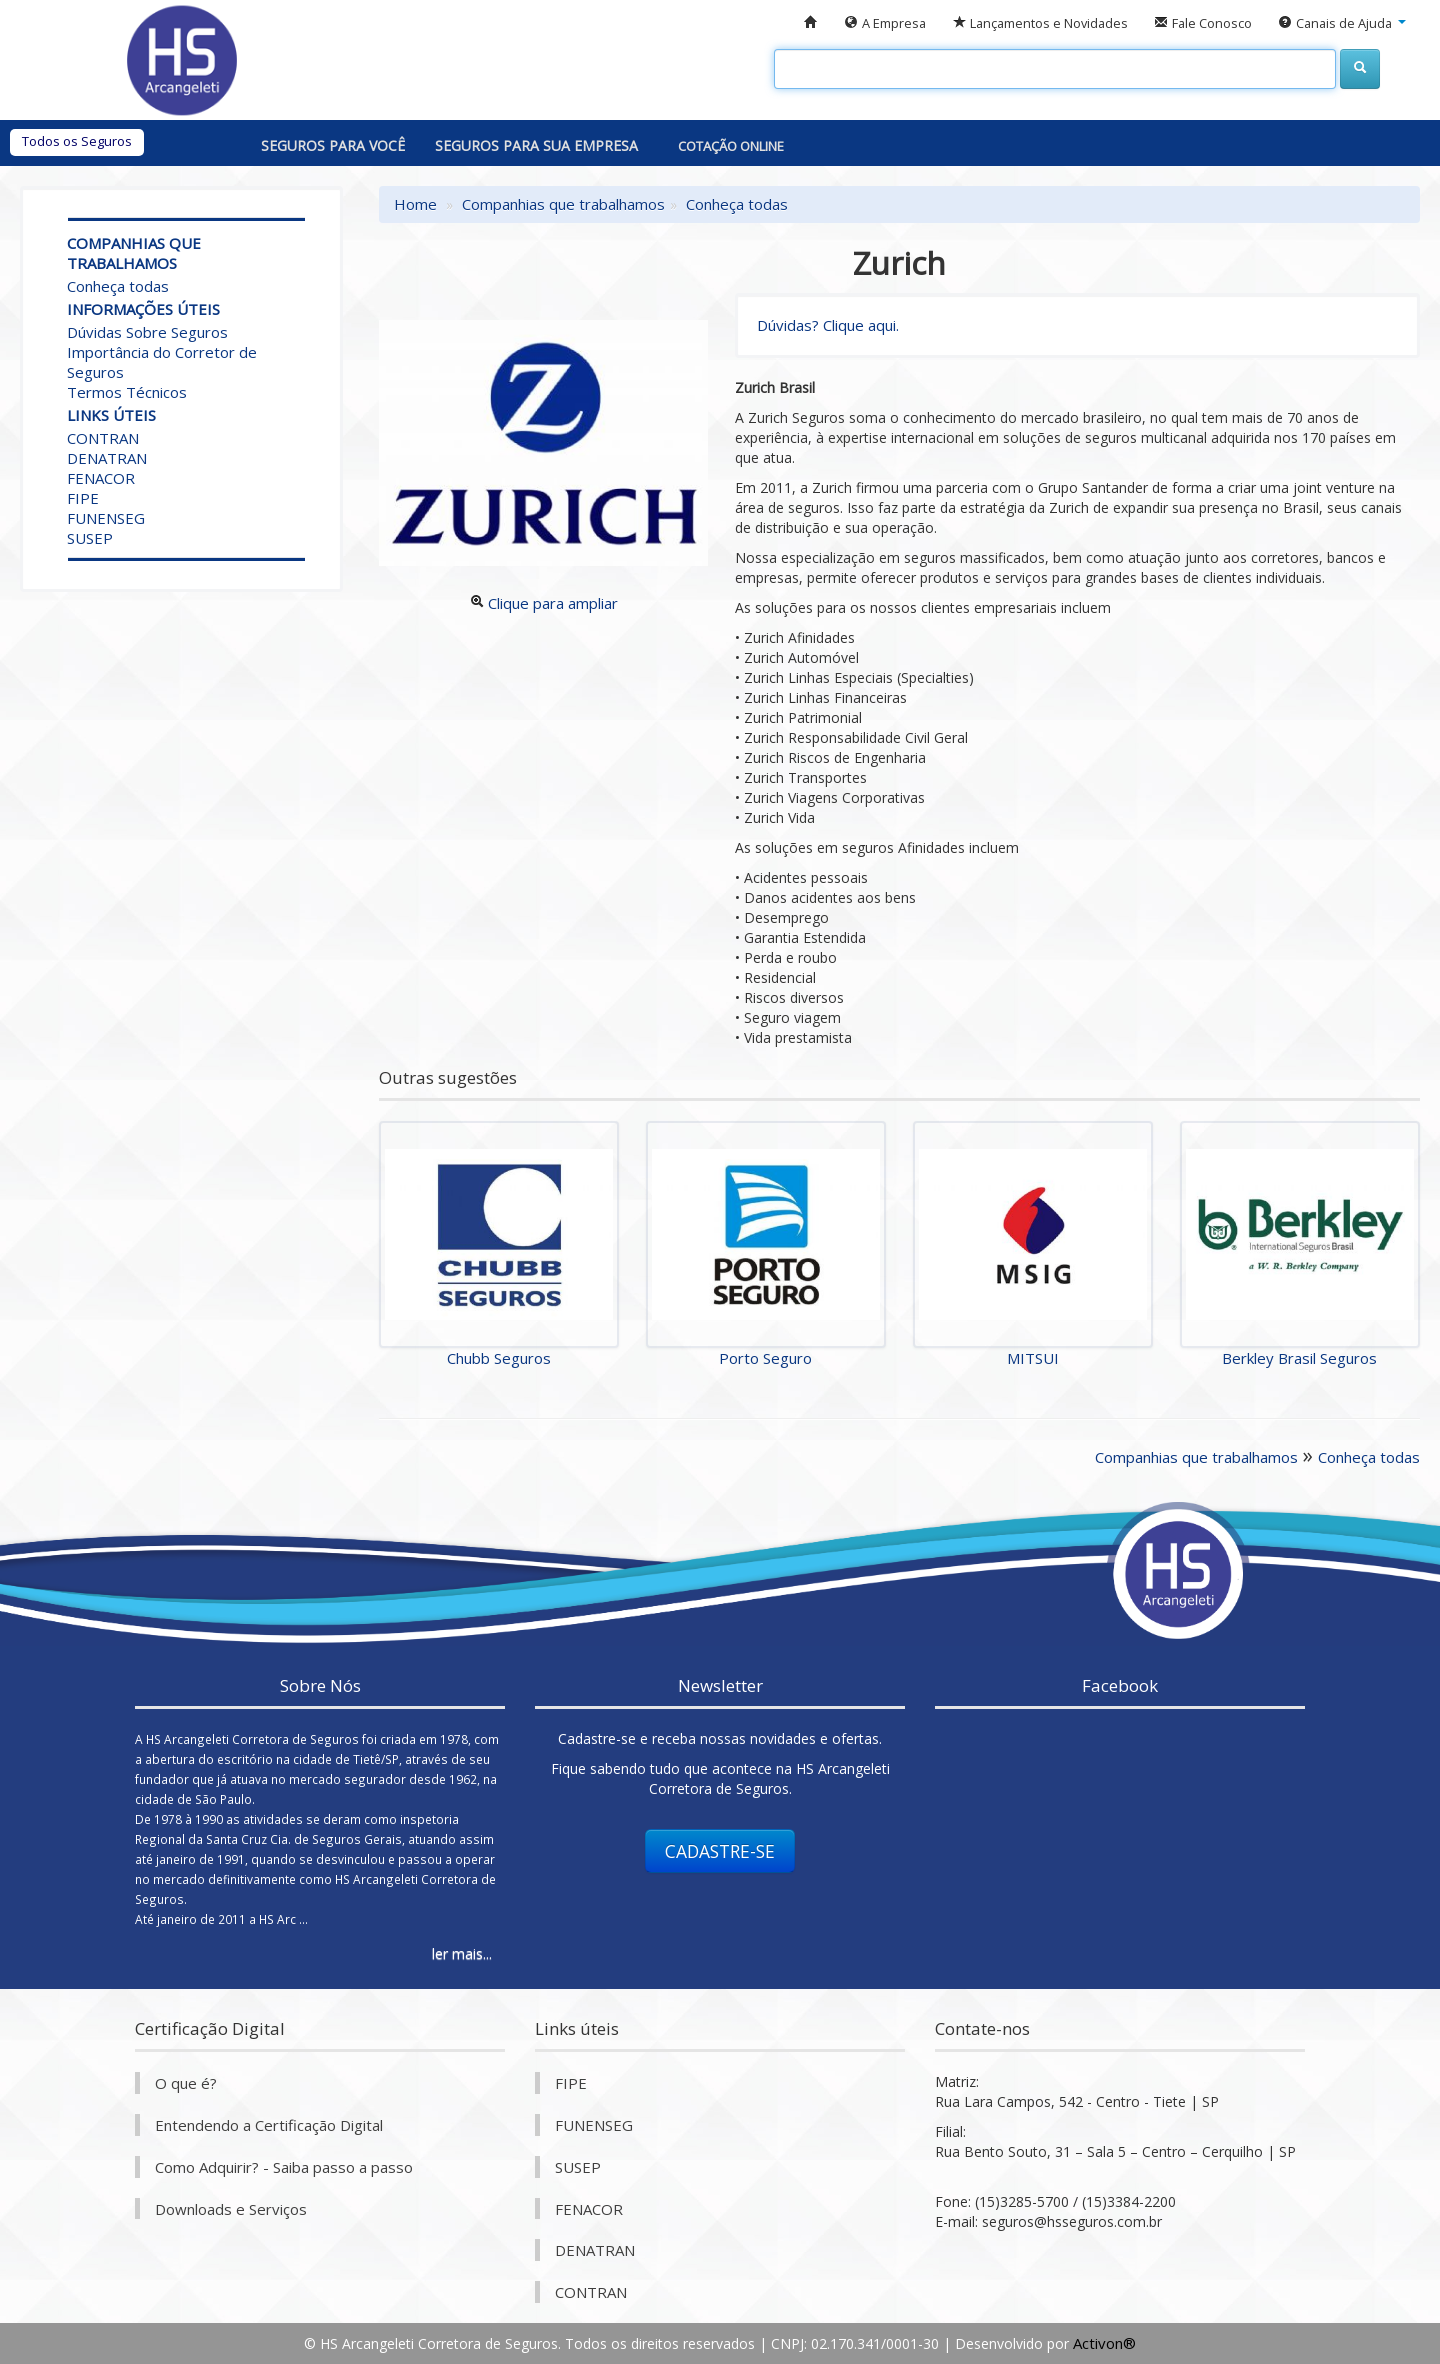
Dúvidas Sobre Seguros (147, 332)
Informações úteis (143, 309)
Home (415, 204)
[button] (1342, 23)
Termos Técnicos (127, 392)
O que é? (186, 2083)
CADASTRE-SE (720, 1851)
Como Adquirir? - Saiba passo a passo (284, 2167)
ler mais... (462, 1953)
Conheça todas (118, 286)
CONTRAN (103, 438)
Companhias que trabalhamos (134, 253)
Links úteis (111, 415)
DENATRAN (107, 458)
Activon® (1104, 2343)
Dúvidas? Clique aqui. (828, 325)
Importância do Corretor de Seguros (162, 362)
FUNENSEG (106, 518)
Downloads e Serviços (231, 2209)
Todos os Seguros (77, 141)
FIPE (83, 498)
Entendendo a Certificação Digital (269, 2125)
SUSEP (90, 538)
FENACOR (101, 478)
